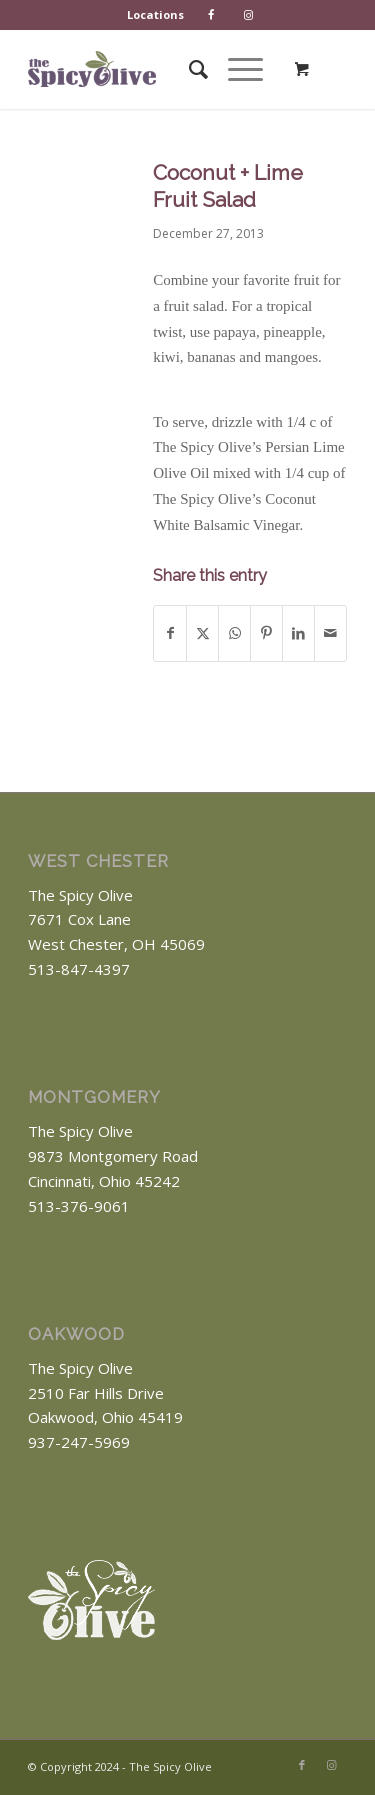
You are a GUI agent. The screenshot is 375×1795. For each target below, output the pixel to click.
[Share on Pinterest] (266, 633)
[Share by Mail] (330, 633)
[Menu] (235, 69)
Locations (155, 14)
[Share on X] (202, 633)
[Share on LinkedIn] (298, 633)
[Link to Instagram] (332, 1765)
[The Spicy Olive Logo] (92, 69)
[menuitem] (156, 15)
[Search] (188, 69)
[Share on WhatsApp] (234, 633)
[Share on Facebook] (170, 633)
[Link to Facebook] (302, 1765)
